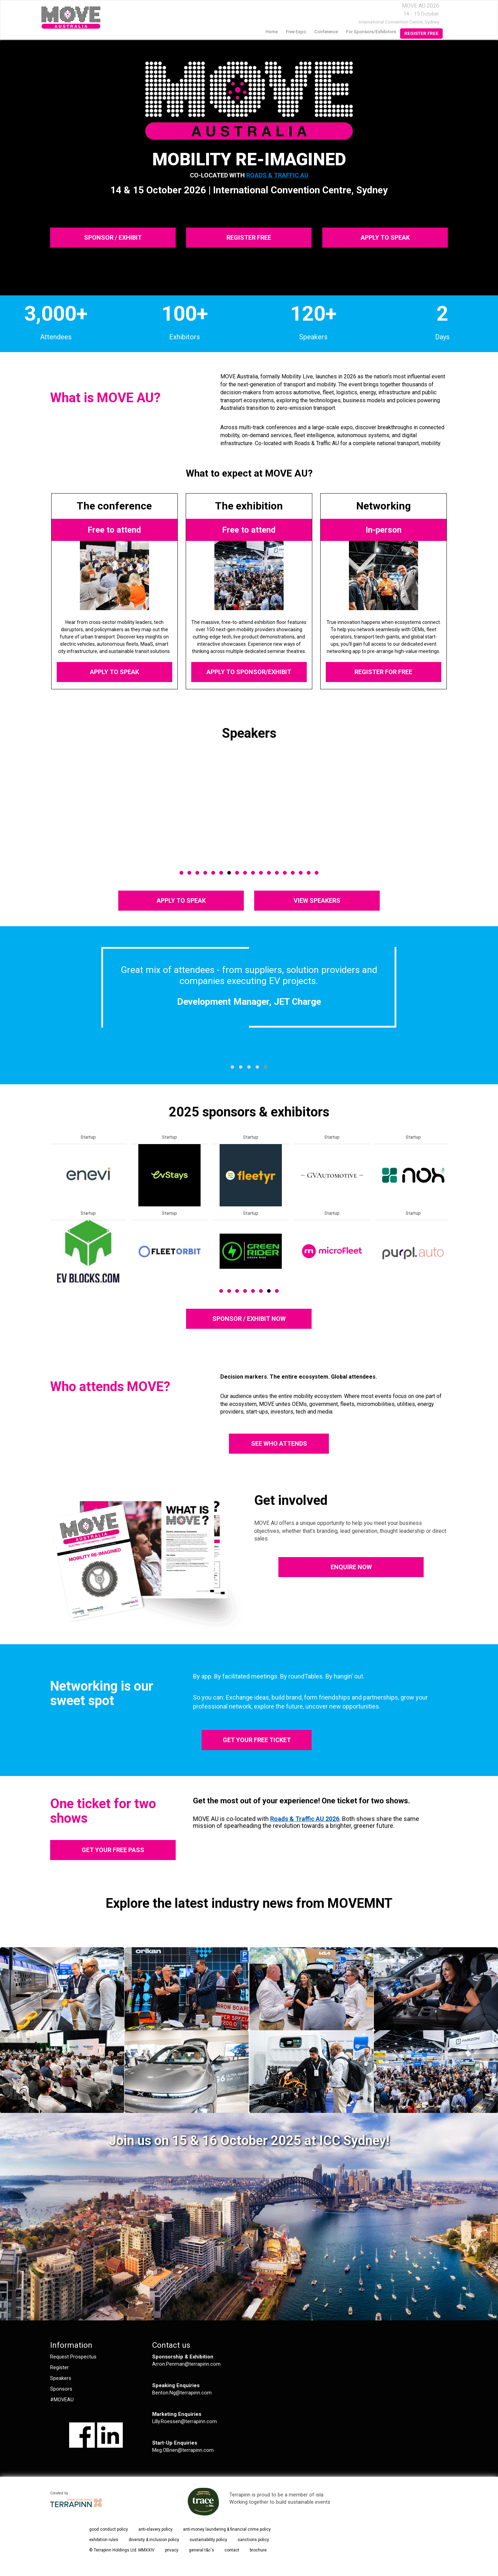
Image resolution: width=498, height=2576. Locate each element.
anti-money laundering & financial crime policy (227, 2529)
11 (261, 873)
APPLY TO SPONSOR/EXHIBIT (248, 671)
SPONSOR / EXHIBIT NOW (249, 1318)
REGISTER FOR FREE (384, 671)
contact (231, 2550)
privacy (171, 2550)
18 (317, 873)
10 (253, 873)
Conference (326, 31)
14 (285, 873)
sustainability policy (208, 2539)
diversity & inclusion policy (154, 2539)
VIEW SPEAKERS (317, 900)
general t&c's (201, 2550)
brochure (258, 2550)
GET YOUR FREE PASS (113, 1849)
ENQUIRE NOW (351, 1567)
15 (293, 873)
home (272, 31)
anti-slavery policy (155, 2529)
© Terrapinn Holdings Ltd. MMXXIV (122, 2550)
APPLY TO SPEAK (384, 237)
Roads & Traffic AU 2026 (304, 1818)
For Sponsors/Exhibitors (371, 31)
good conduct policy (108, 2529)
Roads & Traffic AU (277, 175)
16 (301, 873)
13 (277, 873)
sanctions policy (253, 2539)
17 (309, 873)
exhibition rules (103, 2539)
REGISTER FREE (249, 237)
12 (269, 873)
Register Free (421, 33)
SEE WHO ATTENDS (279, 1443)
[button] (232, 1067)
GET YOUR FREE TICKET (257, 1740)
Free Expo (296, 31)
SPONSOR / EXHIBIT (113, 237)
